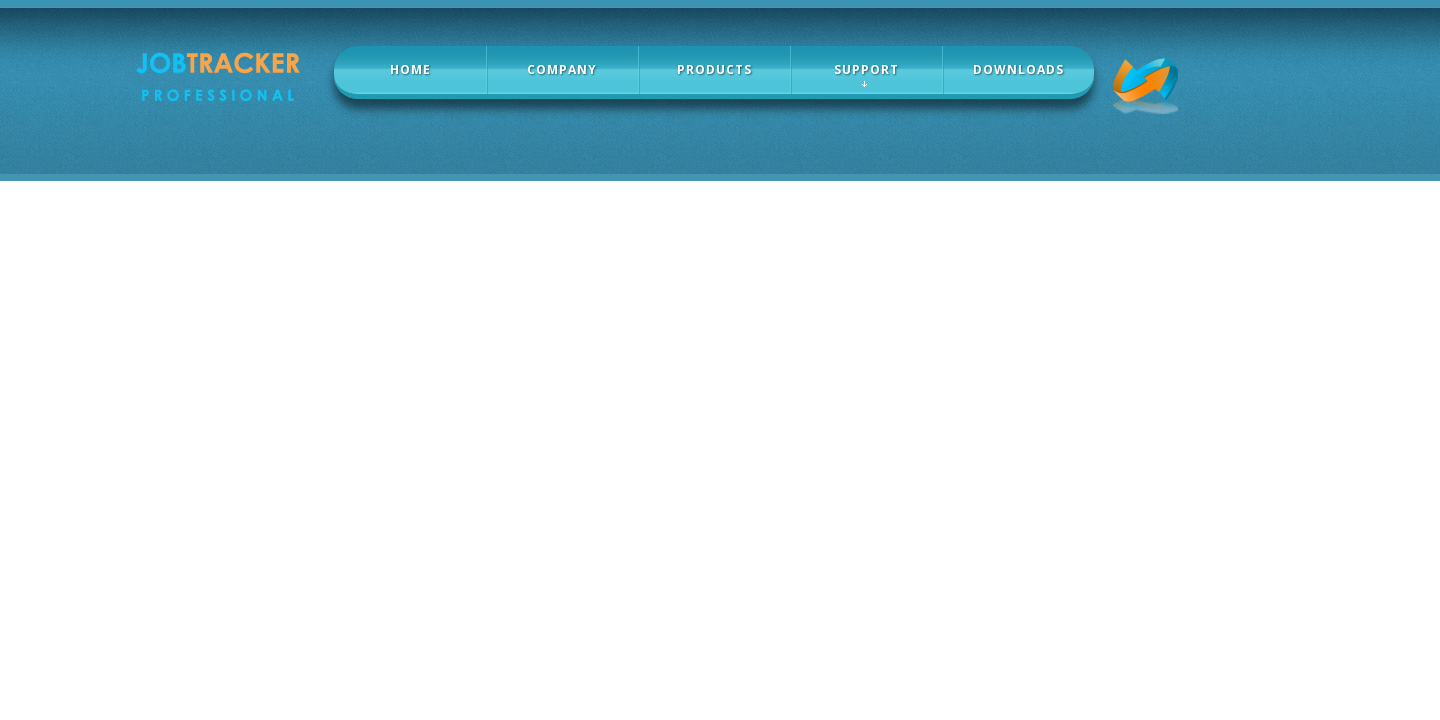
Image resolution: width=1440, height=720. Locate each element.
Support (866, 69)
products (714, 69)
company (562, 69)
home (410, 69)
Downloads (1018, 69)
